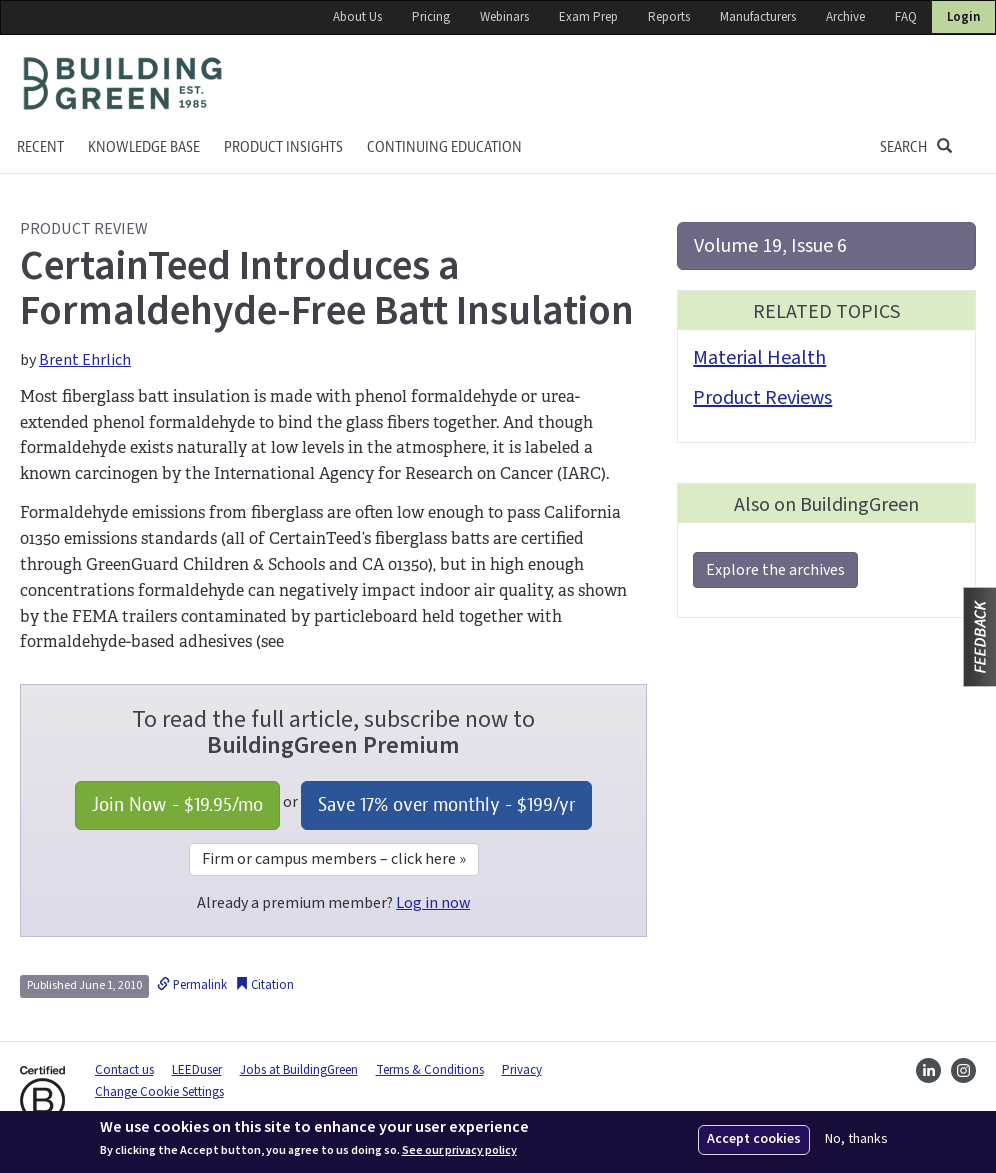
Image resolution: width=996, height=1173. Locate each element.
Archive (845, 17)
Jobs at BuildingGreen (299, 1070)
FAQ (906, 17)
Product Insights (283, 147)
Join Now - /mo (177, 804)
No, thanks (856, 1139)
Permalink (192, 985)
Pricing (431, 17)
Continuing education (444, 147)
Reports (669, 17)
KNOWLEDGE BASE (144, 147)
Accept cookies (754, 1139)
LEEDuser (197, 1070)
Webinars (504, 17)
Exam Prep (588, 17)
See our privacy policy (459, 1151)
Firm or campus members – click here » (334, 859)
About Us (357, 17)
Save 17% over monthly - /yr (446, 804)
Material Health (759, 358)
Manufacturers (758, 17)
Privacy (522, 1070)
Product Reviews (762, 398)
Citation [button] (264, 985)
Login (963, 17)
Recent (40, 147)
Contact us (124, 1070)
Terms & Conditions (430, 1070)
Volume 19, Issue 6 (770, 246)
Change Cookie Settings (159, 1092)
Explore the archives (775, 570)
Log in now (433, 903)
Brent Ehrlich (85, 360)
